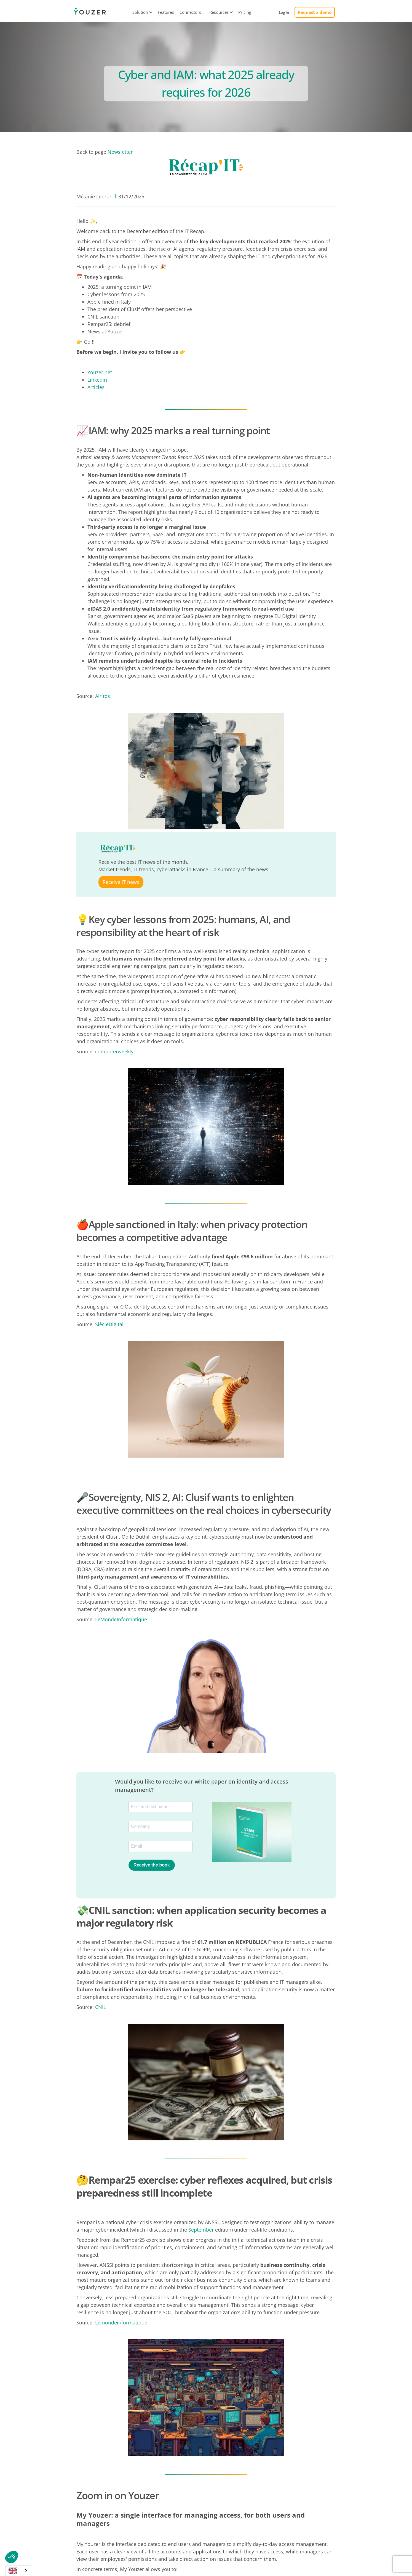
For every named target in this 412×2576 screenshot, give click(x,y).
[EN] (18, 2571)
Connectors (190, 12)
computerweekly (114, 1051)
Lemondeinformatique (121, 2322)
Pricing (244, 12)
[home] (89, 12)
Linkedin (97, 379)
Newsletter (120, 152)
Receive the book (151, 1865)
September (201, 2229)
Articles (96, 387)
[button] (140, 12)
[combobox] (18, 2570)
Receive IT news (121, 882)
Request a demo (314, 12)
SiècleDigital (109, 1324)
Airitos (102, 696)
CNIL (100, 2007)
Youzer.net (99, 372)
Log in (284, 12)
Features (166, 12)
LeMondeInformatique (121, 1619)
